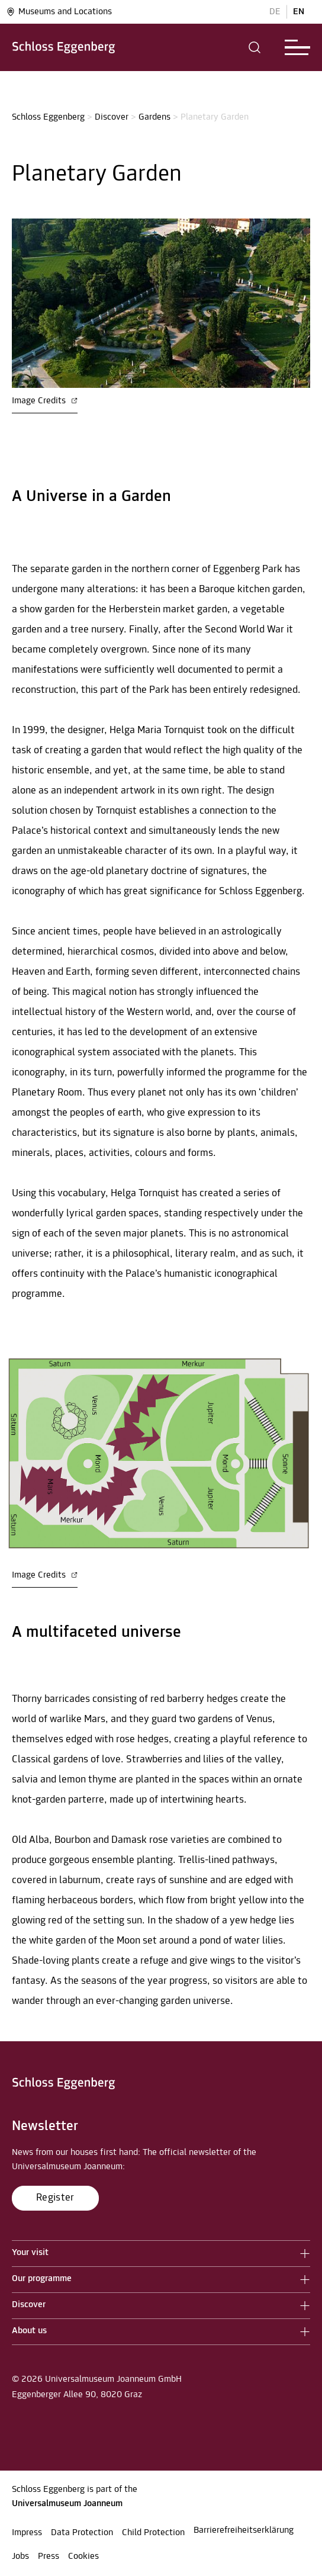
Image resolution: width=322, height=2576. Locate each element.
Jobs (20, 2556)
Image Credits (45, 401)
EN (298, 12)
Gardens (154, 117)
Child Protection (153, 2533)
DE (275, 12)
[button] (255, 47)
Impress (27, 2533)
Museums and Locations (59, 12)
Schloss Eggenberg (48, 117)
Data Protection (82, 2533)
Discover (111, 117)
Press (48, 2556)
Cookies (83, 2556)
